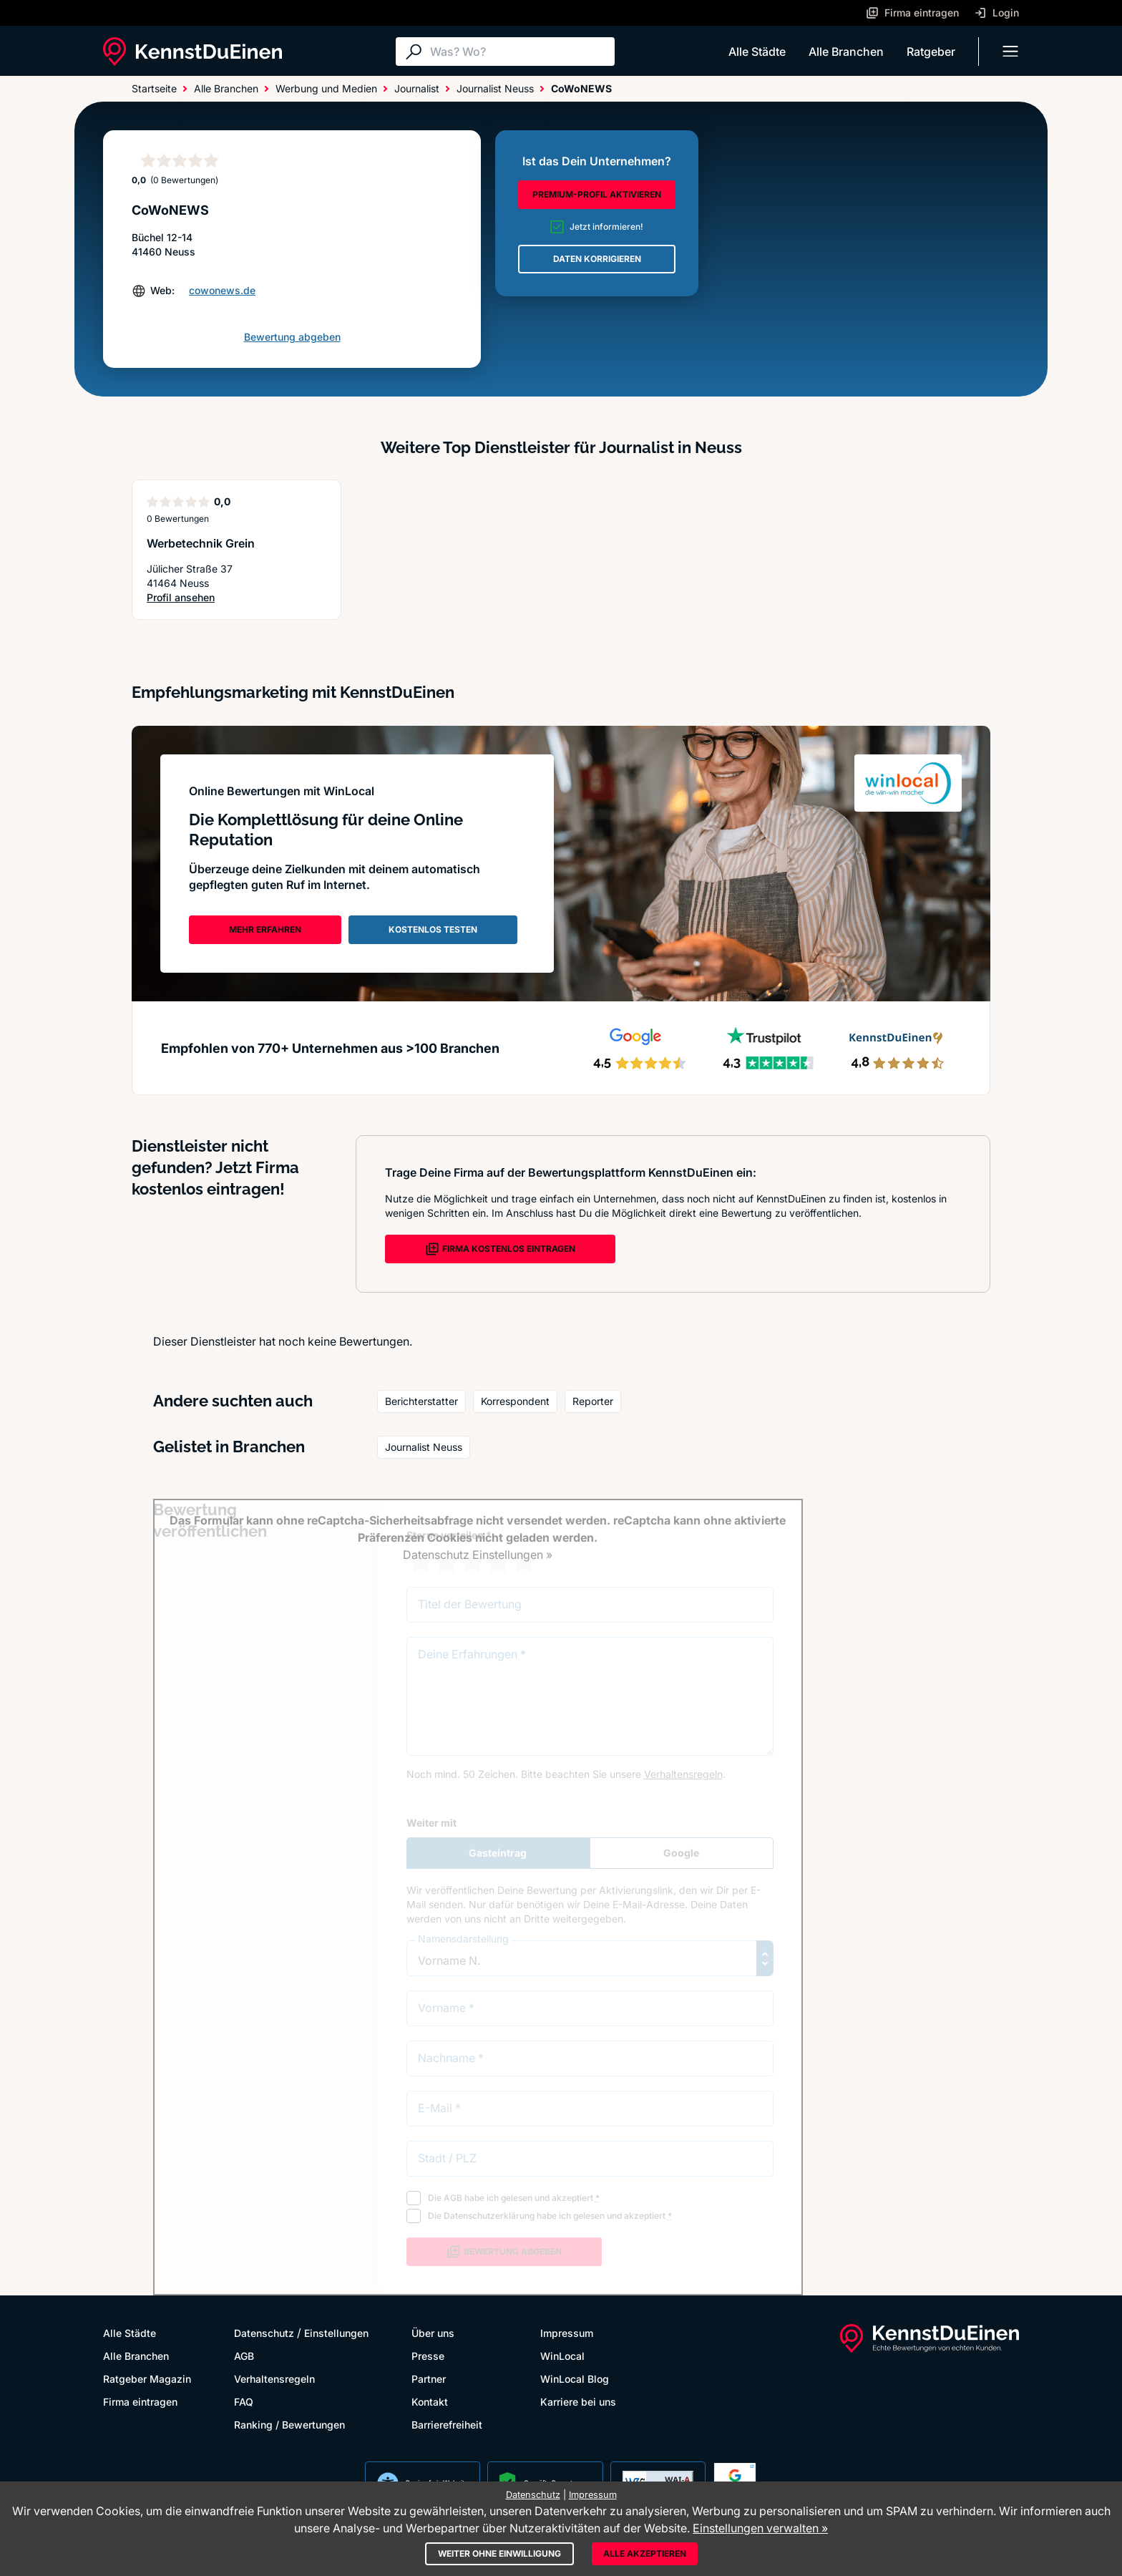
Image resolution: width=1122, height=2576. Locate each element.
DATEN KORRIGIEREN (597, 258)
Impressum (566, 2333)
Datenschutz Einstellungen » (477, 1554)
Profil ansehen (196, 598)
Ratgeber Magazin (147, 2379)
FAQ (243, 2402)
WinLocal (562, 2356)
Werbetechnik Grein (201, 543)
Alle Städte (757, 51)
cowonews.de (222, 290)
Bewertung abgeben (292, 337)
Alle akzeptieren (644, 2553)
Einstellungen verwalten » (760, 2528)
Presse (427, 2356)
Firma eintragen (140, 2402)
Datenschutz (264, 2333)
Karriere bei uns (578, 2402)
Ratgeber (931, 51)
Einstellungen (336, 2333)
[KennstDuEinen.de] (192, 51)
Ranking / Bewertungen (289, 2425)
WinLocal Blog (574, 2379)
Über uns (432, 2333)
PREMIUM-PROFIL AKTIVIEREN (596, 194)
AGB (244, 2356)
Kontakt (429, 2402)
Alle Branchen (846, 51)
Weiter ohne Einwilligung (499, 2553)
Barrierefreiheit (446, 2425)
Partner (428, 2379)
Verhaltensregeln (274, 2379)
